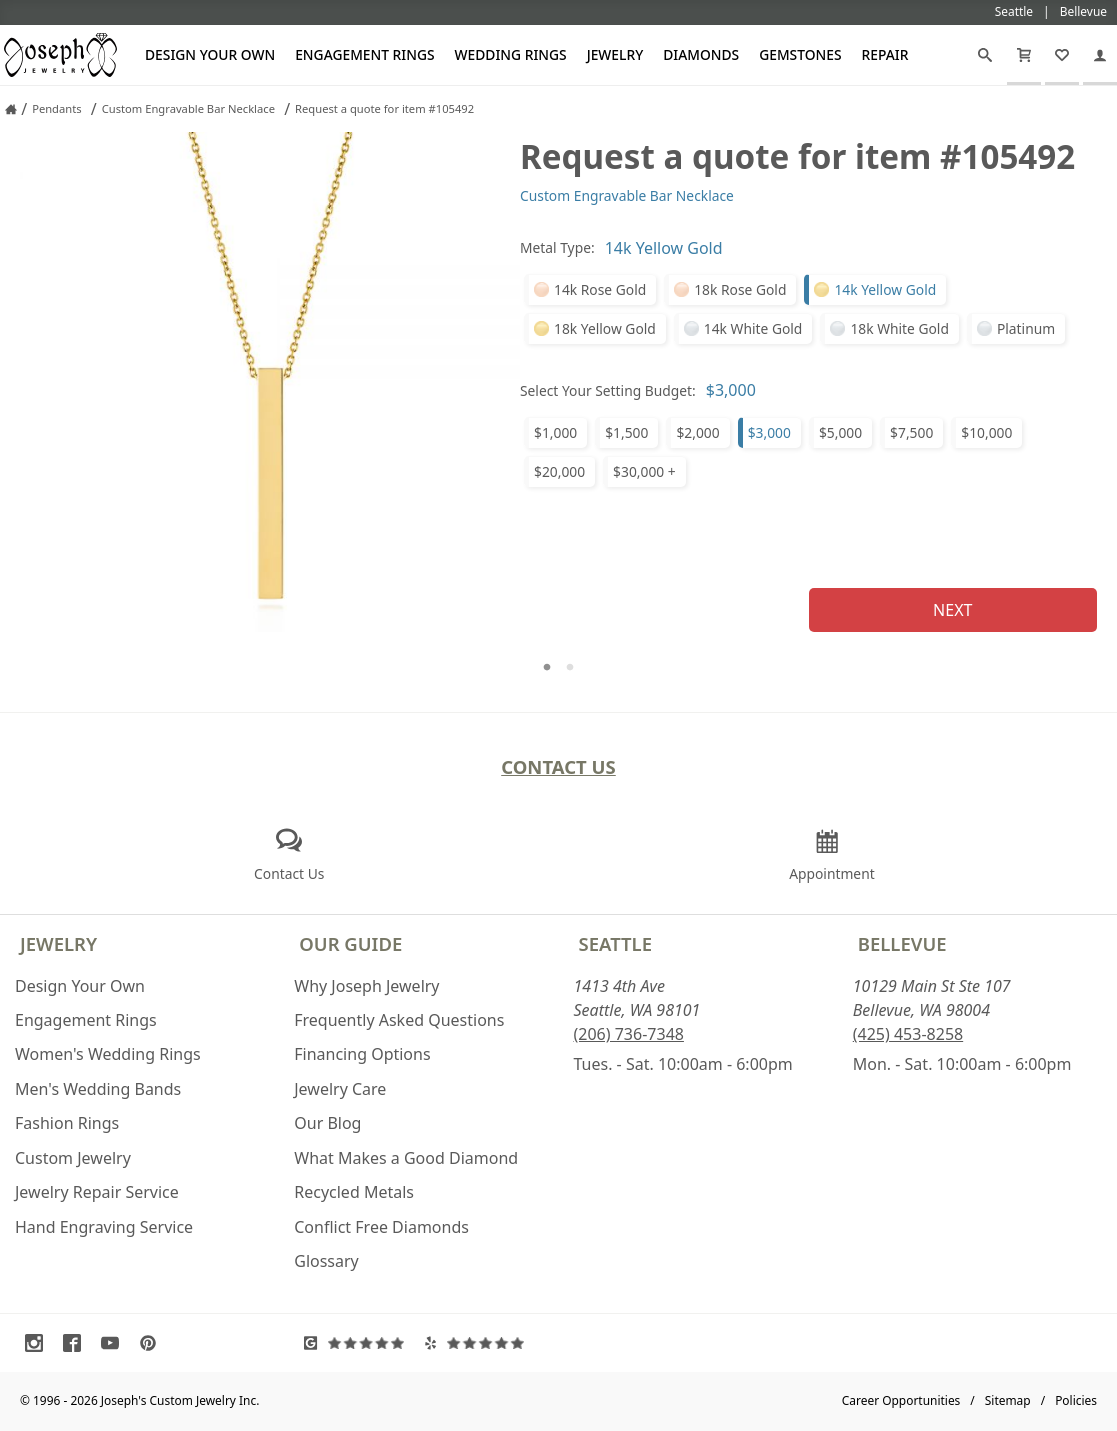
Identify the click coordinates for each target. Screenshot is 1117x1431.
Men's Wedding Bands (98, 1089)
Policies (1076, 1400)
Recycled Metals (354, 1192)
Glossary (326, 1261)
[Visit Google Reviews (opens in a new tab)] (359, 1343)
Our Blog (327, 1123)
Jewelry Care (340, 1089)
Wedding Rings (511, 54)
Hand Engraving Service (104, 1227)
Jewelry (615, 54)
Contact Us (558, 766)
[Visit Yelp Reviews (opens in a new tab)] (479, 1343)
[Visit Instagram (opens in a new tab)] (39, 1343)
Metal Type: (557, 247)
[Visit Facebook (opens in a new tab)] (77, 1343)
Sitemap (1008, 1400)
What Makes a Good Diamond (406, 1158)
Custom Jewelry (73, 1158)
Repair (885, 54)
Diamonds (701, 54)
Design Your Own (210, 54)
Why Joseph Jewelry (366, 986)
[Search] (985, 55)
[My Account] (1100, 55)
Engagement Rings (364, 54)
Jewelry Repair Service (97, 1192)
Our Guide (350, 943)
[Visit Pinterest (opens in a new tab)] (153, 1343)
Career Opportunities (901, 1400)
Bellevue (902, 943)
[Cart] (1024, 55)
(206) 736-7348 (629, 1034)
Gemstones (800, 54)
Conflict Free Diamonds (381, 1227)
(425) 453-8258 (908, 1034)
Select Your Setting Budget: (608, 390)
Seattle (615, 943)
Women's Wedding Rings (108, 1054)
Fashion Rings (67, 1123)
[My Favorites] (1062, 55)
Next (952, 610)
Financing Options (362, 1054)
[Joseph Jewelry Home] (11, 109)
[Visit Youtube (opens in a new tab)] (115, 1343)
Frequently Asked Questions (399, 1020)
